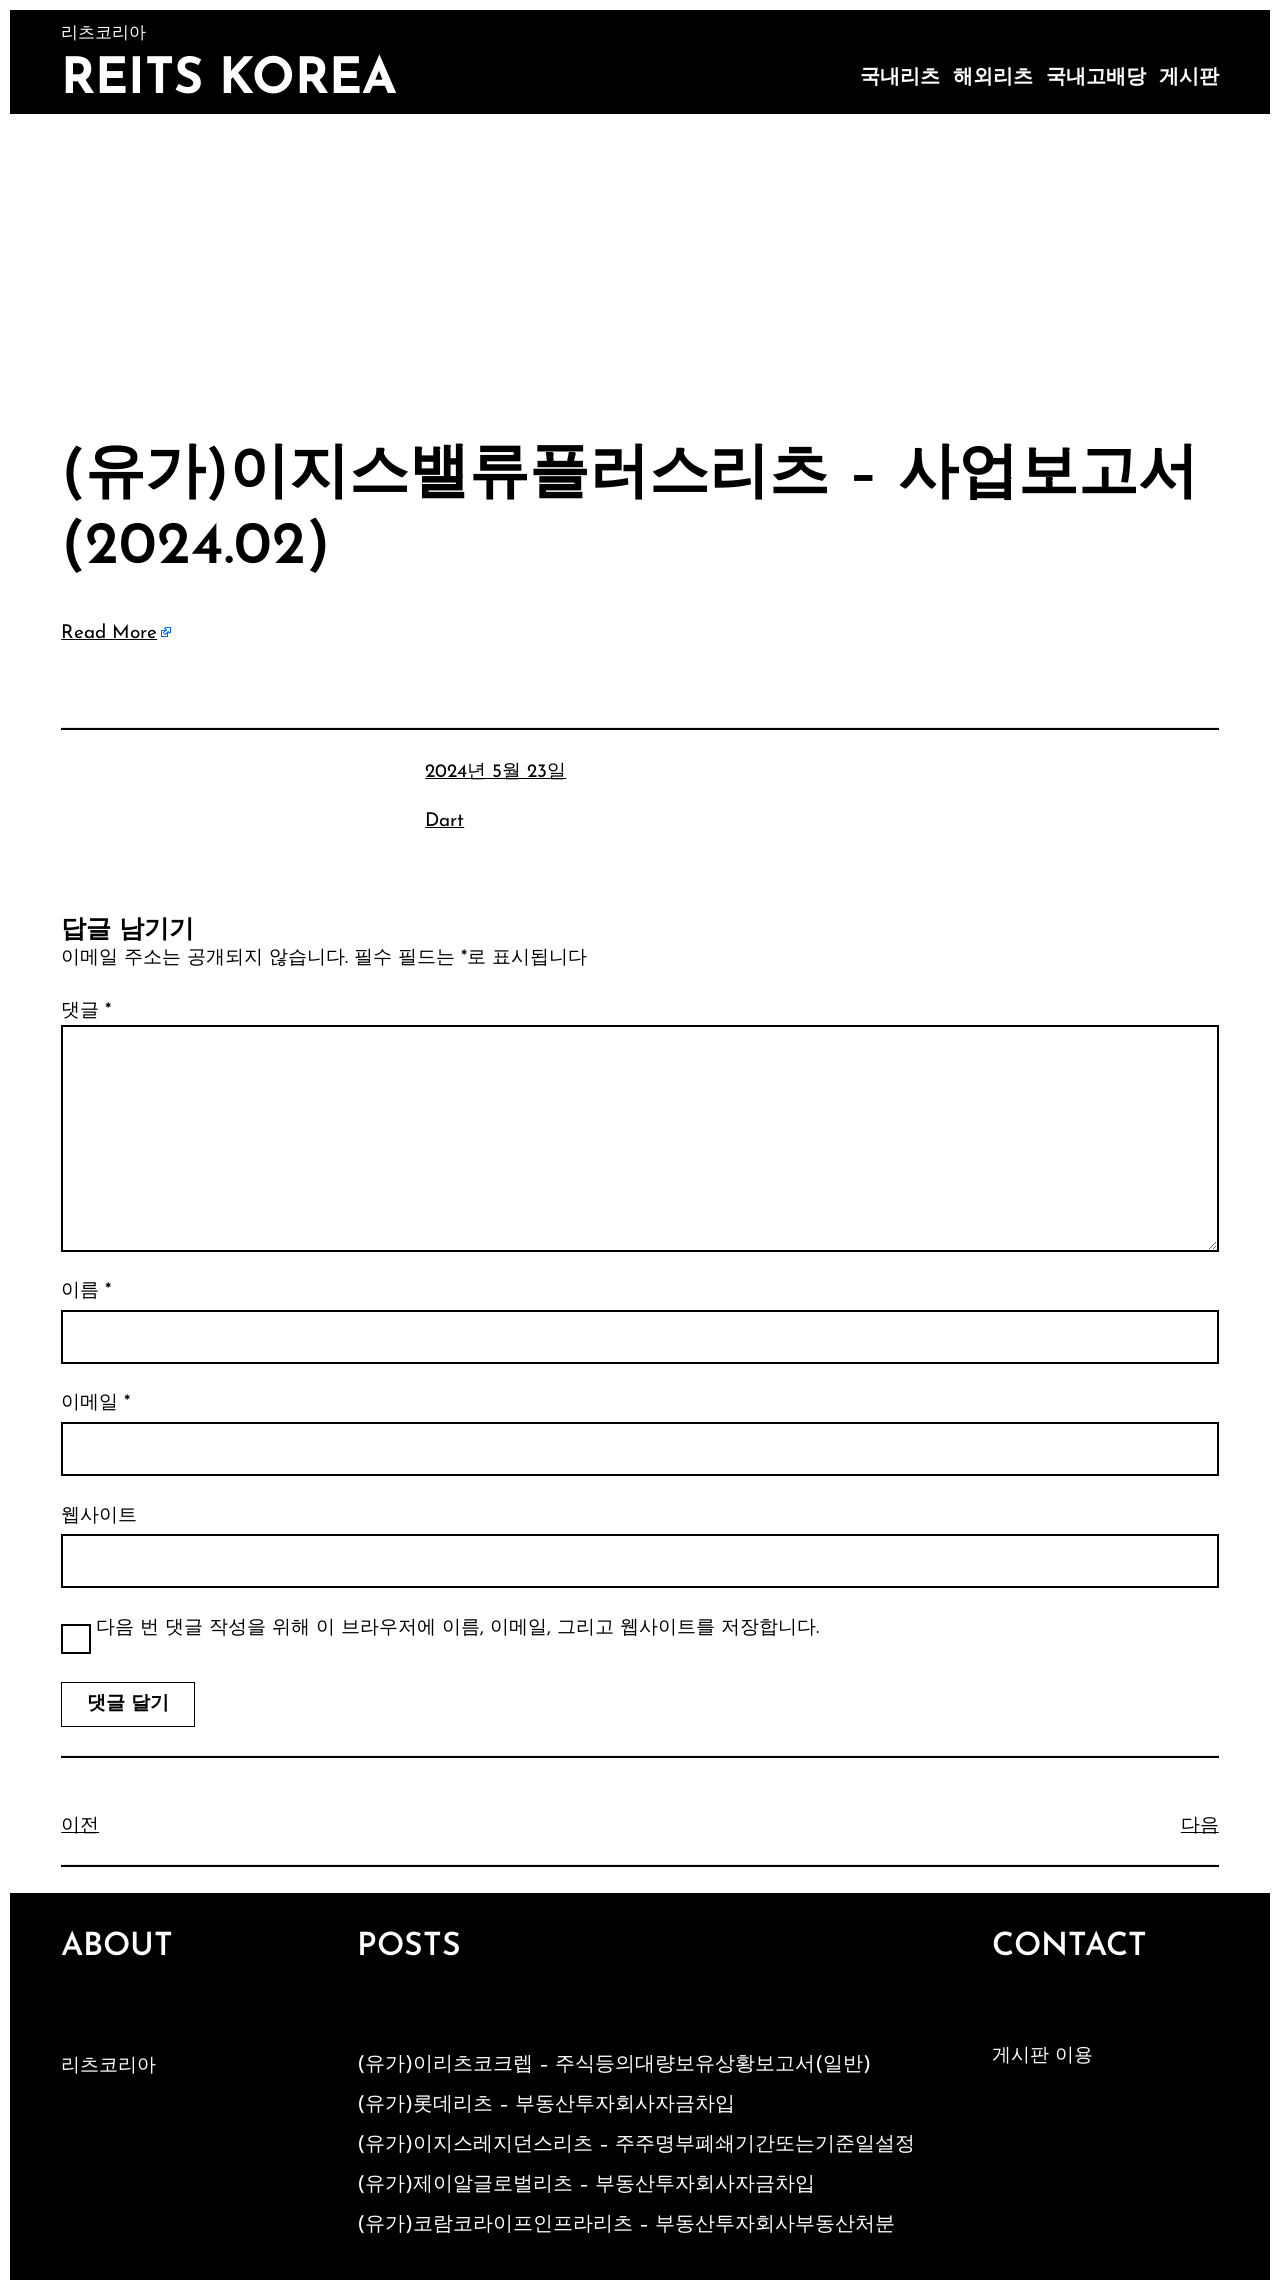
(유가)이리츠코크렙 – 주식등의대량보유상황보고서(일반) (614, 2065)
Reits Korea (229, 80)
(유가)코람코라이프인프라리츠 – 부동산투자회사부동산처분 (626, 2225)
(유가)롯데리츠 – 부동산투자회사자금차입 (546, 2105)
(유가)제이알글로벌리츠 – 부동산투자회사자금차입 (586, 2185)
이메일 (95, 1403)
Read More (109, 633)
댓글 (86, 1011)
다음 (1200, 1826)
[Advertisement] (640, 264)
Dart (444, 821)
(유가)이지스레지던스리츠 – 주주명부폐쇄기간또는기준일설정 (636, 2145)
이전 (80, 1826)
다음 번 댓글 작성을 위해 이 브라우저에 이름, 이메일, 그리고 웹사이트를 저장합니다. (457, 1628)
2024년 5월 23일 (495, 772)
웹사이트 (99, 1516)
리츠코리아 (108, 2066)
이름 (86, 1291)
